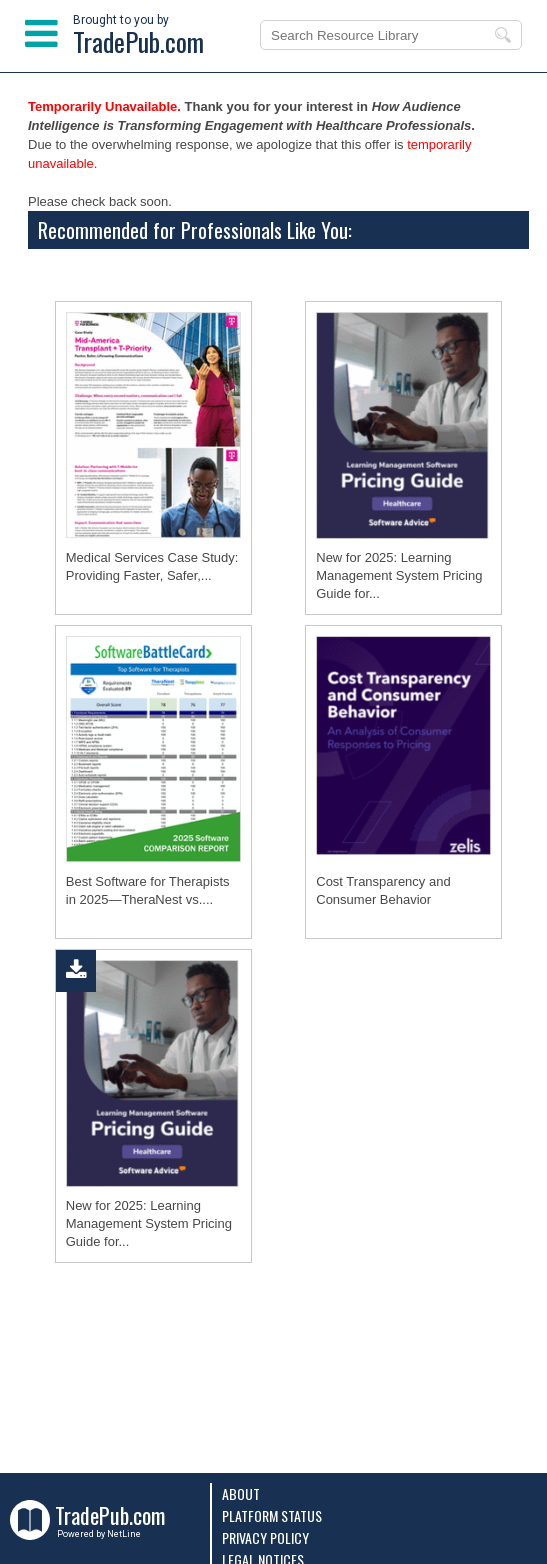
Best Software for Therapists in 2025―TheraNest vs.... (148, 890)
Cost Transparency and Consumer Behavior (383, 890)
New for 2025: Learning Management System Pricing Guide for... (399, 575)
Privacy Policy (265, 1537)
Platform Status (272, 1515)
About (241, 1493)
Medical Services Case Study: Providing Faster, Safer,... (152, 566)
